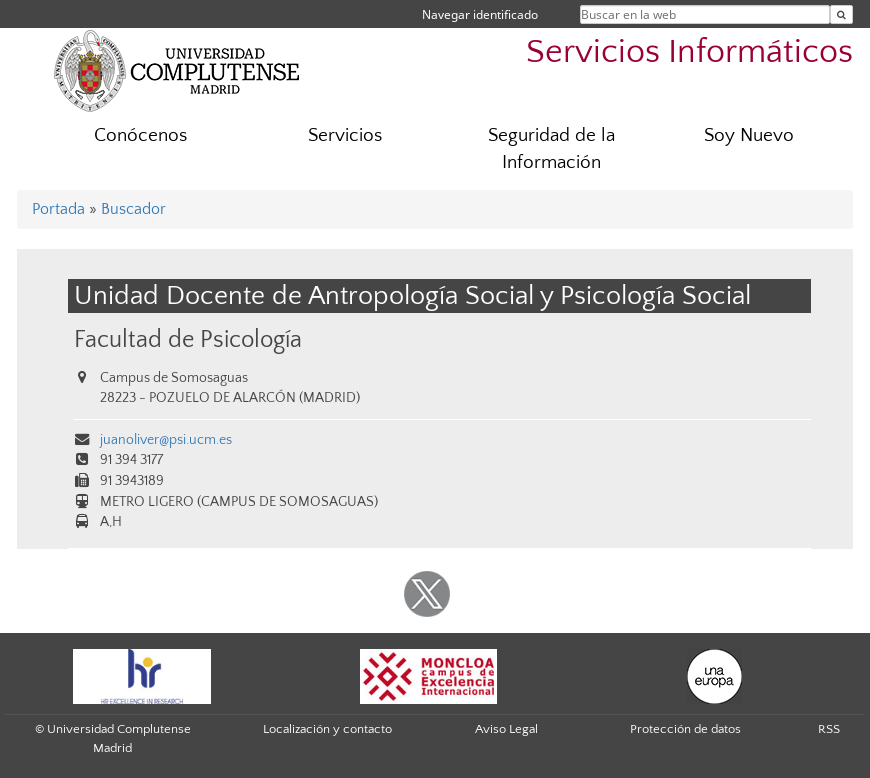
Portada (58, 209)
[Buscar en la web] (841, 14)
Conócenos (140, 135)
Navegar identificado (480, 14)
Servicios (345, 135)
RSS (829, 729)
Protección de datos (685, 729)
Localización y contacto (327, 729)
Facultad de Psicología (188, 339)
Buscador (133, 209)
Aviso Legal (506, 729)
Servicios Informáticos (689, 52)
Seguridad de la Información (551, 149)
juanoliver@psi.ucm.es (166, 440)
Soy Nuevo (749, 135)
